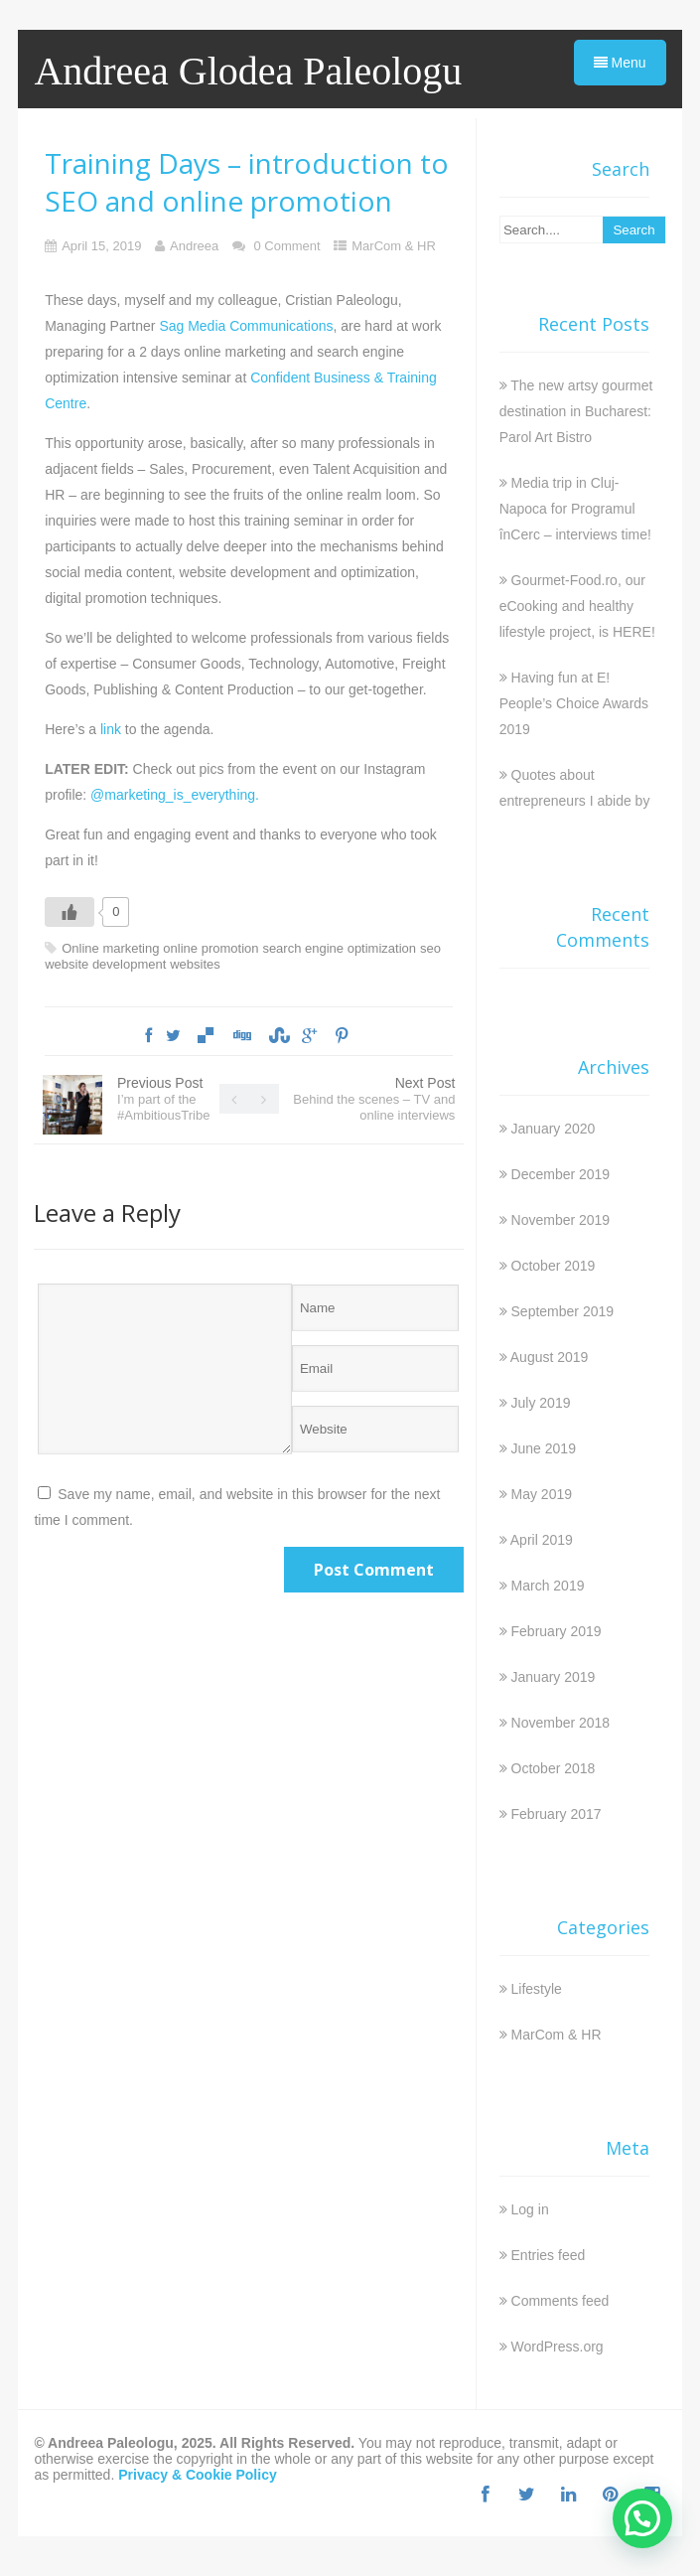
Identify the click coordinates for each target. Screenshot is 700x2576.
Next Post (374, 1099)
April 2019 (541, 1540)
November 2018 (561, 1723)
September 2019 (563, 1311)
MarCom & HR (393, 245)
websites (195, 964)
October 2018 (553, 1768)
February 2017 (556, 1814)
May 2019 (541, 1494)
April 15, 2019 (101, 245)
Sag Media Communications (246, 326)
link (110, 729)
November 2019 (561, 1220)
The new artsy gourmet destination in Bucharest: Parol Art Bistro (576, 411)
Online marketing (110, 948)
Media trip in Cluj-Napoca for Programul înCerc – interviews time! (575, 508)
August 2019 (549, 1357)
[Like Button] (69, 912)
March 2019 (548, 1585)
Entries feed (548, 2255)
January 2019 (553, 1677)
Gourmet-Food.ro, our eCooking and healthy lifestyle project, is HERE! (577, 606)
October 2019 (553, 1266)
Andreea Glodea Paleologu (248, 71)
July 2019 (541, 1403)
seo (430, 948)
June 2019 (543, 1448)
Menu (620, 63)
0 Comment (286, 245)
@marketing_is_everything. (174, 795)
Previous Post (163, 1099)
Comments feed (560, 2301)
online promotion (210, 948)
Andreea (194, 245)
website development (105, 964)
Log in (530, 2209)
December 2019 (561, 1174)
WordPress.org (557, 2346)
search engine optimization (339, 948)
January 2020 (553, 1128)
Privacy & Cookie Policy (197, 2475)
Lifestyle (536, 1989)
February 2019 (556, 1631)
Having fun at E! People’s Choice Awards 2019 (573, 703)
